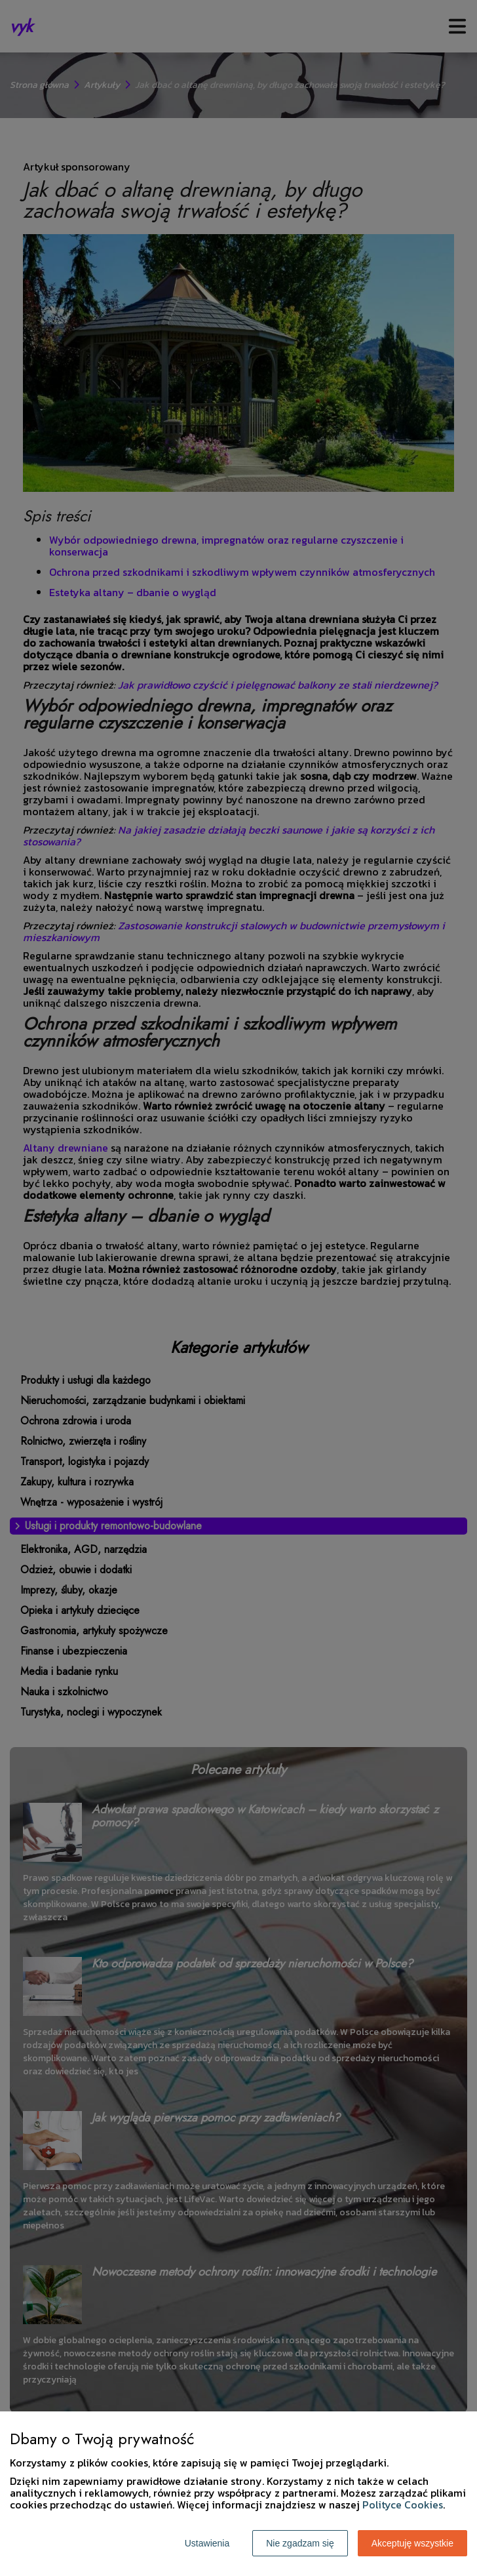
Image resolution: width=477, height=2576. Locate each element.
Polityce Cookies (402, 2504)
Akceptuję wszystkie (412, 2543)
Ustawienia (207, 2543)
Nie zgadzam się (300, 2543)
